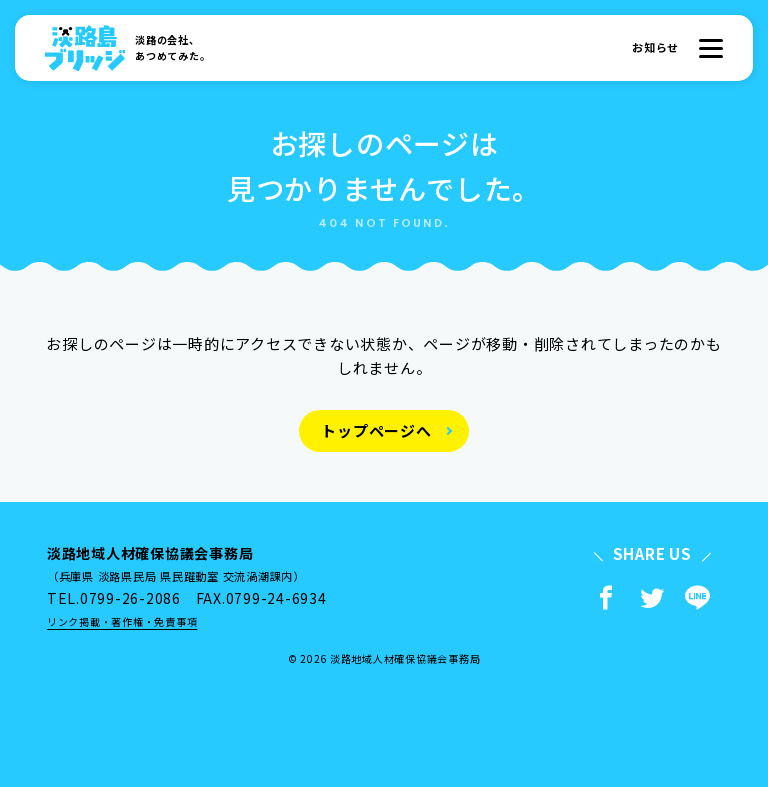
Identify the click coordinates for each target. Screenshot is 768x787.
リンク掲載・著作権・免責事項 (122, 621)
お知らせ (655, 47)
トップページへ (376, 430)
